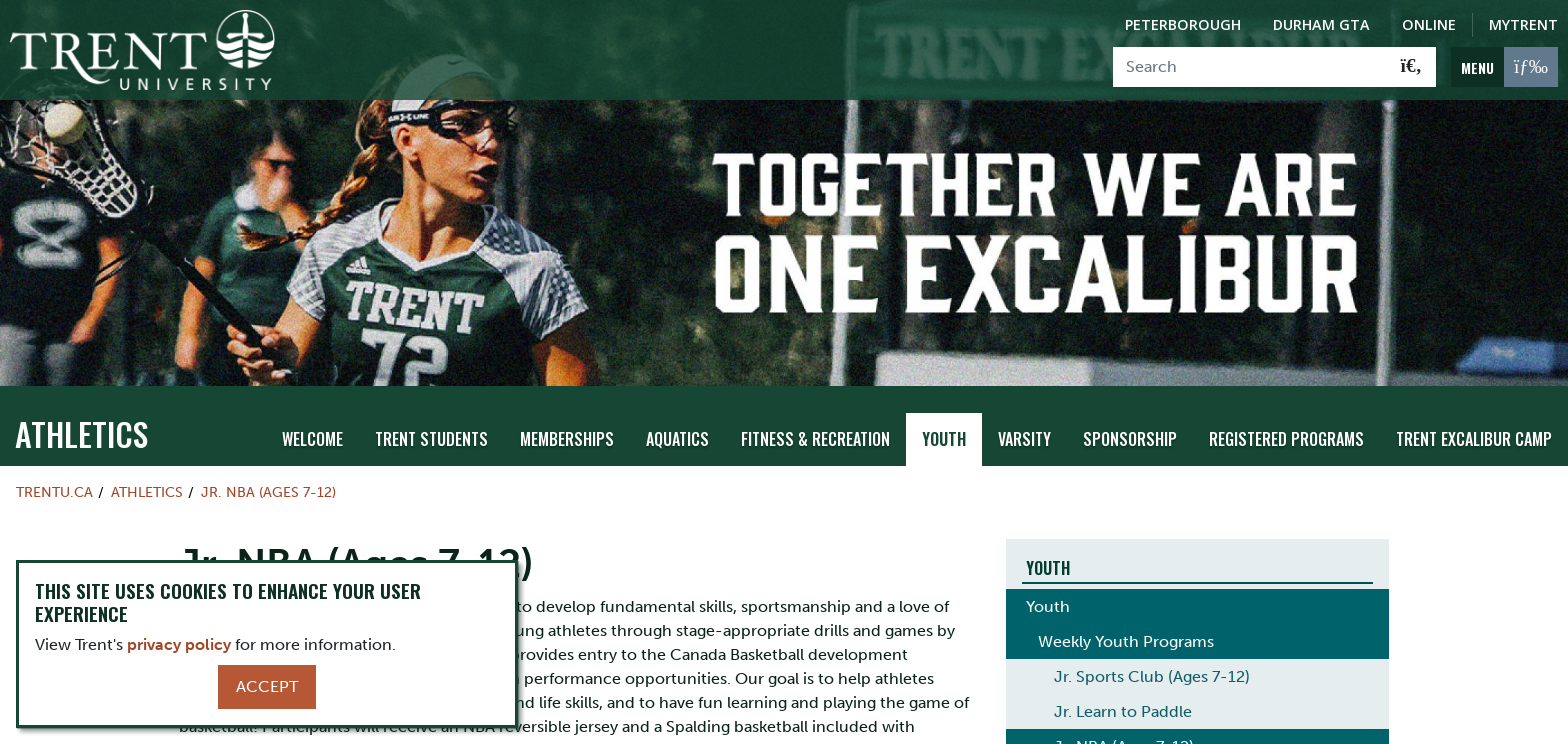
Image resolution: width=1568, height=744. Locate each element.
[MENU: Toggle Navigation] (1504, 67)
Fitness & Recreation (815, 421)
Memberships (567, 421)
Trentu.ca (54, 474)
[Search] (1250, 67)
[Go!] (1411, 67)
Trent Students (431, 421)
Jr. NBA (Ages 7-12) (268, 474)
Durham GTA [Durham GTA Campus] (1321, 24)
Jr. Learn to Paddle (1123, 694)
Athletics (81, 415)
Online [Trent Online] (1429, 24)
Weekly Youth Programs (1126, 624)
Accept (267, 686)
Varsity (1024, 421)
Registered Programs (1286, 421)
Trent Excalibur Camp (1474, 421)
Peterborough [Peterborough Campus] (1183, 24)
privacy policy (179, 644)
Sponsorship (1130, 421)
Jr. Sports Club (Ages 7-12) (1152, 659)
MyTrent (1523, 24)
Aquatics (677, 421)
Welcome (312, 421)
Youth (944, 421)
